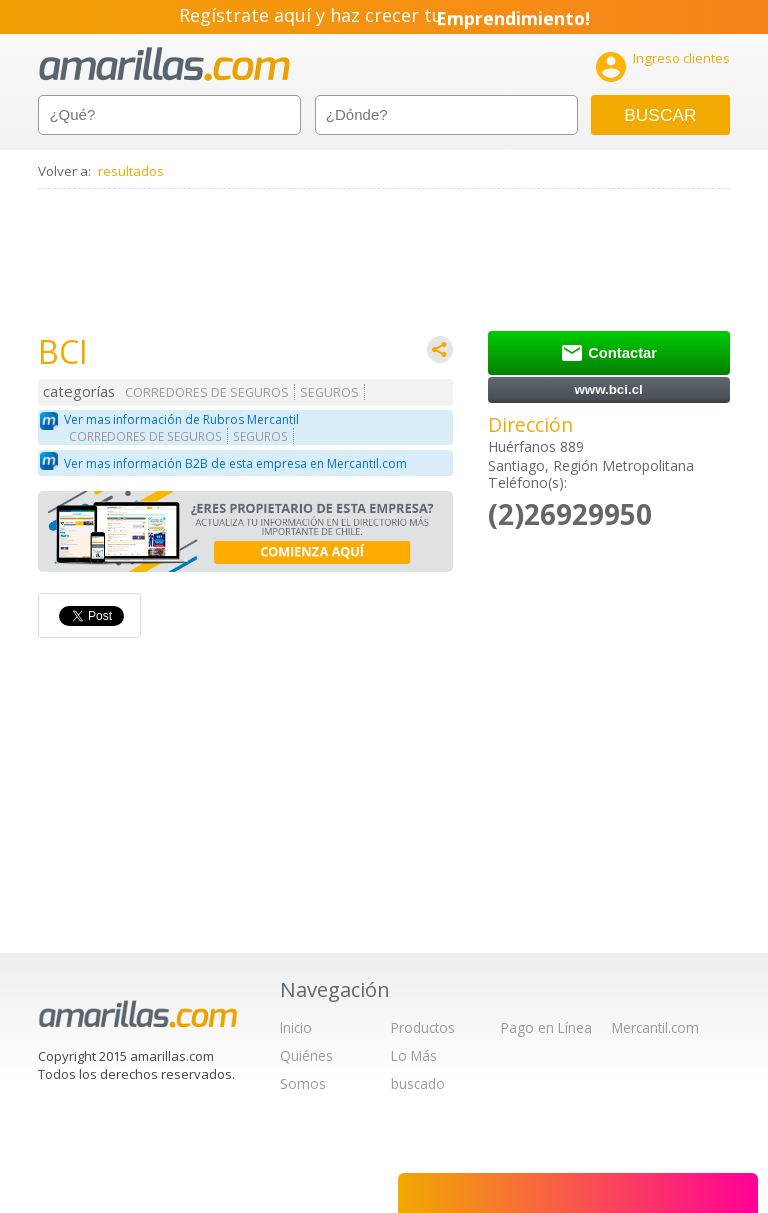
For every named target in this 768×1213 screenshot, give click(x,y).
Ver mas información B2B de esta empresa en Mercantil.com (235, 463)
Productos (423, 1027)
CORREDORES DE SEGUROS (207, 392)
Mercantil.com (655, 1027)
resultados (131, 171)
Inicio (296, 1027)
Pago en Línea (546, 1027)
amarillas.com (164, 64)
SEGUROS (329, 392)
